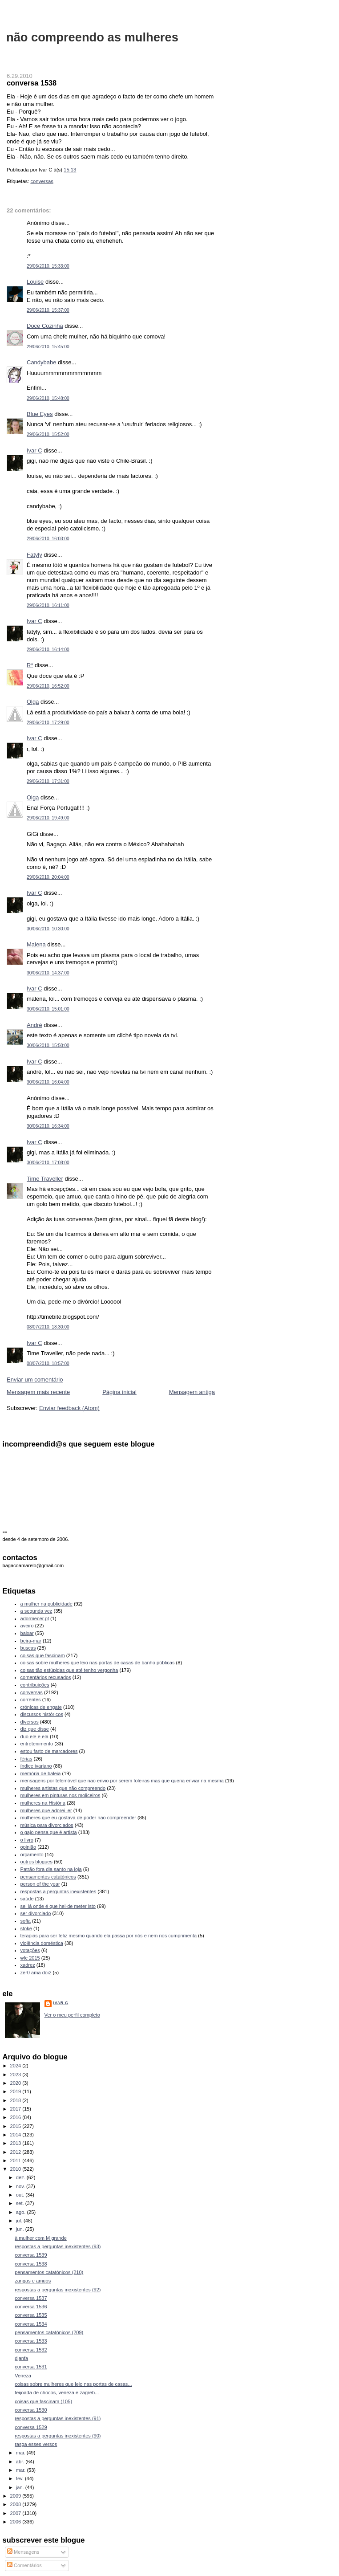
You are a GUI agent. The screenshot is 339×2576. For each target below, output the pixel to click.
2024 (16, 2065)
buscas (28, 1648)
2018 (16, 2100)
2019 (16, 2091)
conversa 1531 (31, 2366)
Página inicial (119, 1392)
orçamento (32, 1854)
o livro (26, 1839)
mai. (21, 2452)
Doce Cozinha (45, 325)
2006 (16, 2521)
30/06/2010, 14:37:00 (48, 972)
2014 (16, 2134)
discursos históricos (41, 1714)
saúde (27, 1898)
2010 (16, 2169)
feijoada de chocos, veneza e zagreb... (57, 2392)
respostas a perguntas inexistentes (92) (58, 2289)
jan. (20, 2487)
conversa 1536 (31, 2306)
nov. (21, 2186)
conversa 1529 (31, 2427)
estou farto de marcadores (49, 1751)
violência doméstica (41, 1943)
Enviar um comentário (35, 1379)
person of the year (40, 1884)
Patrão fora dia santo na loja (51, 1869)
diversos (29, 1721)
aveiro (27, 1625)
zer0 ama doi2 (36, 1972)
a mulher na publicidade (46, 1603)
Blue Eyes (40, 414)
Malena (36, 944)
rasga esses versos (36, 2444)
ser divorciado (35, 1913)
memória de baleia (40, 1773)
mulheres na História (42, 1803)
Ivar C (34, 450)
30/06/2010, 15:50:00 (48, 1045)
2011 (16, 2160)
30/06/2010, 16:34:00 (48, 1126)
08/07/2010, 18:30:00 (48, 1327)
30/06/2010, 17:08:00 (48, 1162)
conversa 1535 (31, 2315)
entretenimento (36, 1743)
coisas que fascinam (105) (43, 2401)
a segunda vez (36, 1611)
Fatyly (34, 554)
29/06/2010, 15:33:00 (48, 266)
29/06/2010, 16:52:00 (48, 686)
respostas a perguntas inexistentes (58, 1891)
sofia (25, 1921)
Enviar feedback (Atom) (69, 1408)
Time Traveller (45, 1178)
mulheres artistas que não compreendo (63, 1788)
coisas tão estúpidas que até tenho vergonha (69, 1670)
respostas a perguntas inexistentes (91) (58, 2418)
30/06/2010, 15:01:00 (48, 1009)
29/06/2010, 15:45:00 (48, 346)
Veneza (23, 2375)
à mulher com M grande (41, 2238)
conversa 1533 (31, 2341)
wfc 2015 (30, 1958)
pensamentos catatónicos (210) (49, 2272)
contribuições (34, 1684)
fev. (20, 2478)
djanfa (21, 2358)
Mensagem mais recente (38, 1392)
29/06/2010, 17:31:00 (48, 781)
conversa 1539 (31, 2255)
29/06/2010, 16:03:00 (48, 538)
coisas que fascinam (42, 1655)
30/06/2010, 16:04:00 (48, 1082)
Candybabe (41, 362)
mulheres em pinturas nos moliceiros (60, 1795)
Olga (33, 701)
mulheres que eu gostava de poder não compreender (78, 1817)
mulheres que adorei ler (46, 1810)
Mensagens (23, 2552)
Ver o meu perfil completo (72, 2015)
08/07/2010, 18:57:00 (48, 1363)
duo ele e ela (34, 1736)
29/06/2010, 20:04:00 (48, 877)
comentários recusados (45, 1677)
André (34, 1025)
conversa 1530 (31, 2410)
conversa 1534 (31, 2324)
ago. (21, 2212)
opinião (28, 1847)
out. (21, 2194)
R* (30, 665)
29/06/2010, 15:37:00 (48, 310)
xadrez (27, 1965)
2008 (16, 2504)
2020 (16, 2083)
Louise (35, 281)
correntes (30, 1699)
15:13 (70, 169)
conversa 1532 (31, 2349)
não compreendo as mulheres (92, 37)
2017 (16, 2108)
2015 (16, 2126)
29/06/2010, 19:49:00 (48, 817)
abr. (21, 2461)
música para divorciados (46, 1825)
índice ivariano (36, 1766)
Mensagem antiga (192, 1392)
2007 (16, 2513)
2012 (16, 2152)
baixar (27, 1633)
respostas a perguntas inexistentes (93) (58, 2246)
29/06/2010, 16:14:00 (48, 649)
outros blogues (36, 1861)
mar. (21, 2470)
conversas (41, 181)
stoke (26, 1928)
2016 (16, 2117)
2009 (16, 2496)
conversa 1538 (31, 83)
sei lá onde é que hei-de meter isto (58, 1906)
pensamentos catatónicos (48, 1876)
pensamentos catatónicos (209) (49, 2332)
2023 (16, 2074)
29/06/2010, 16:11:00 (48, 605)
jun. (20, 2229)
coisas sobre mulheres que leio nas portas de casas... (73, 2384)
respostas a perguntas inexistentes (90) (58, 2435)
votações (30, 1950)
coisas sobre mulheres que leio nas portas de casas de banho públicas (97, 1662)
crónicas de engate (41, 1707)
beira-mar (30, 1640)
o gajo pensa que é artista (48, 1832)
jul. (20, 2220)
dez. (21, 2177)
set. (20, 2203)
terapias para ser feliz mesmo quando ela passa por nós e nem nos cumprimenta (108, 1935)
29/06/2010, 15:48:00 (48, 398)
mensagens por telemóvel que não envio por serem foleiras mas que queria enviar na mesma (122, 1780)
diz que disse (34, 1729)
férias (26, 1758)
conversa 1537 (31, 2298)
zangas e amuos (33, 2280)
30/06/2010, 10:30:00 (48, 928)
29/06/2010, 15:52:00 (48, 434)
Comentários (24, 2565)
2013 (16, 2143)
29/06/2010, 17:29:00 (48, 722)
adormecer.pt (34, 1618)
